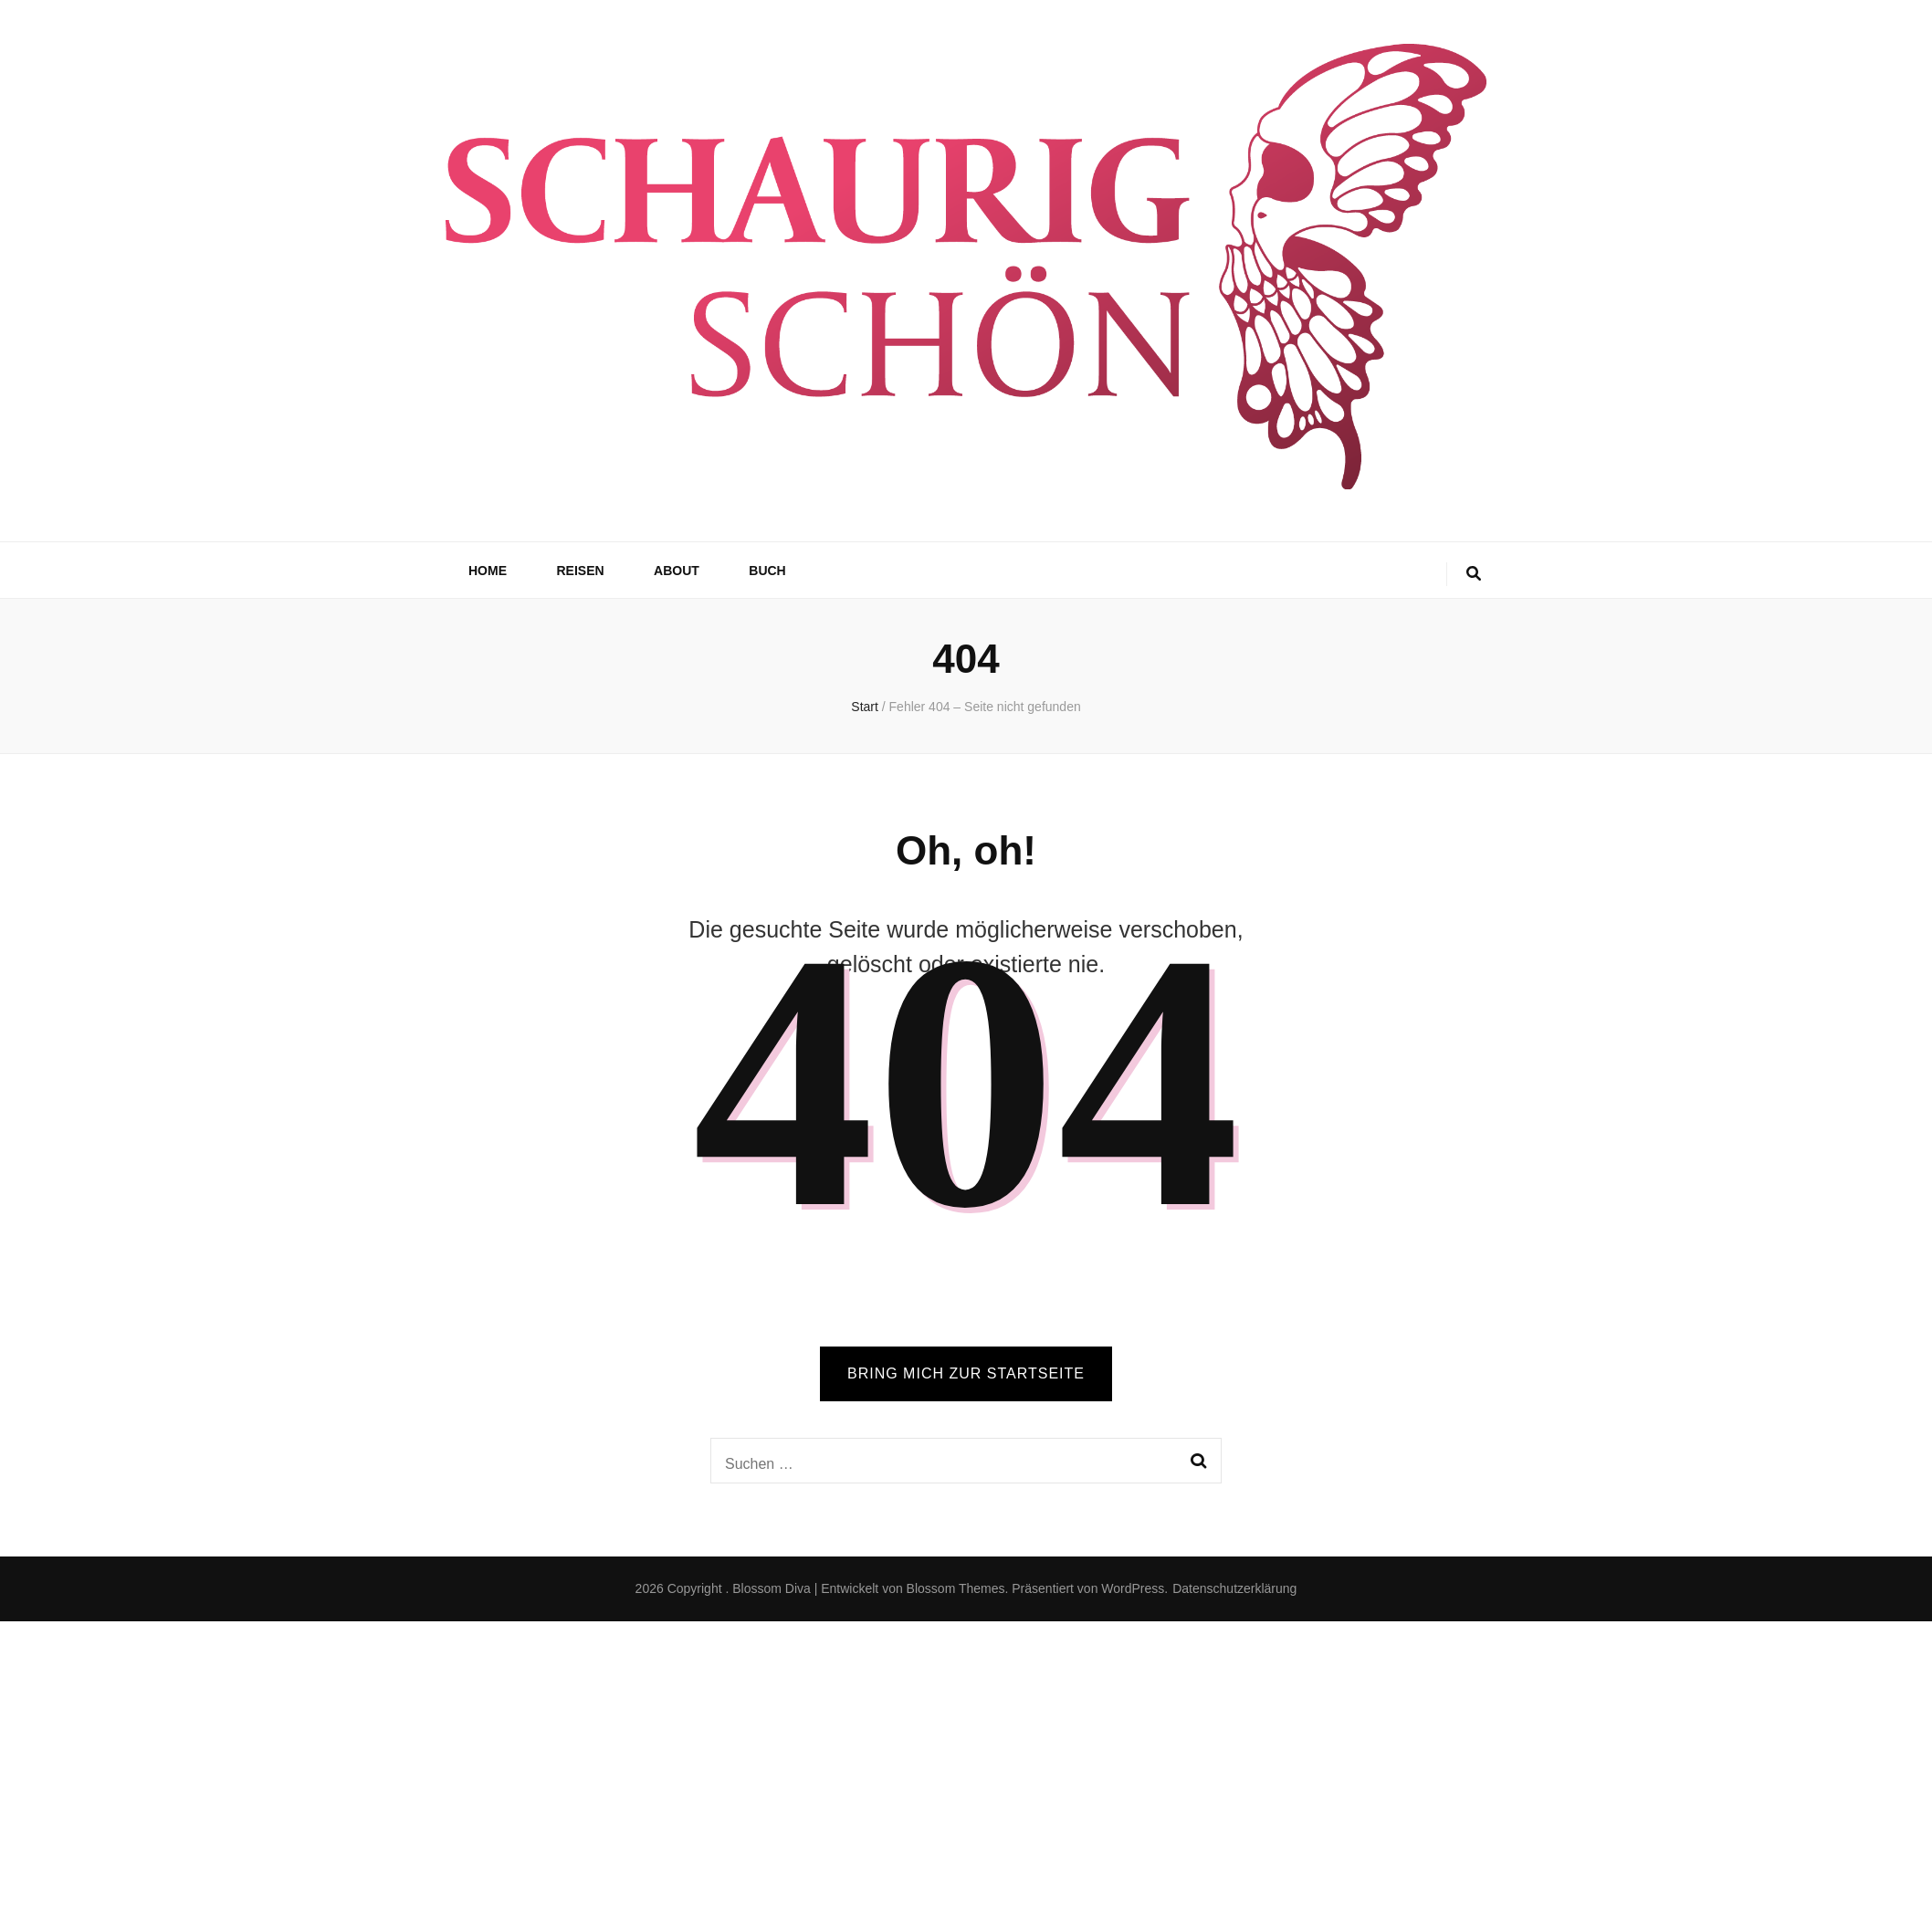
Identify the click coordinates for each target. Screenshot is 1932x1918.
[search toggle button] (1473, 574)
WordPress (1132, 1588)
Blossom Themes (954, 1588)
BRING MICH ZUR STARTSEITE (966, 1373)
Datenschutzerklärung (1234, 1588)
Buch (767, 570)
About (676, 570)
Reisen (580, 570)
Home (487, 570)
